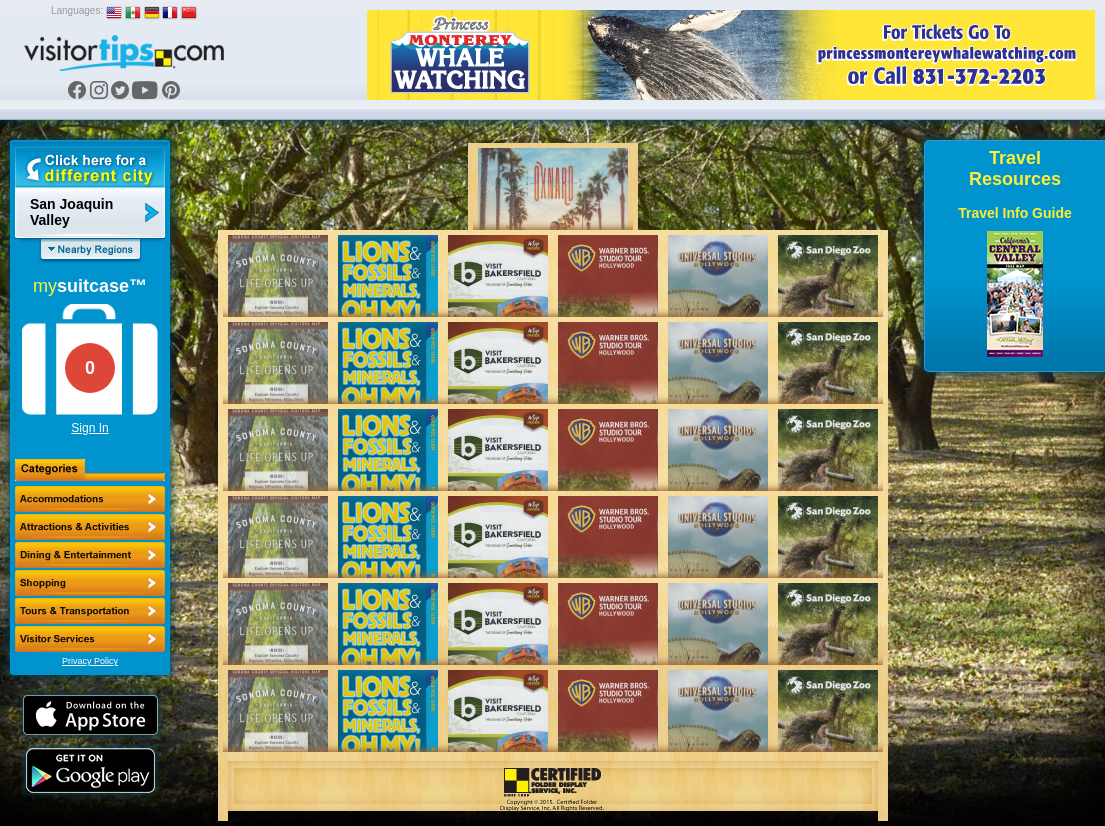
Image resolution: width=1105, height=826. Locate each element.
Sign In (89, 428)
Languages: (77, 10)
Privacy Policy (90, 661)
